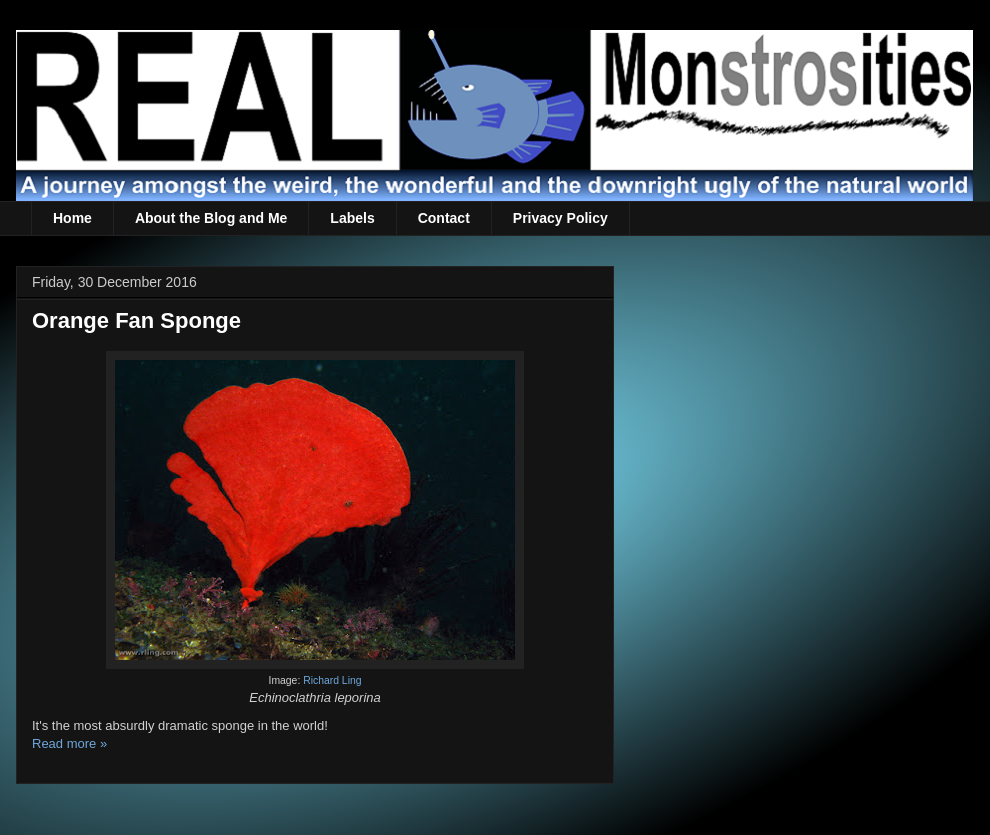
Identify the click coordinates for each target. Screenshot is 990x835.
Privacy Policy (560, 218)
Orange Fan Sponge (136, 320)
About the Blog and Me (211, 218)
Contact (444, 218)
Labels (352, 218)
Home (72, 218)
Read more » (69, 743)
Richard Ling (332, 680)
